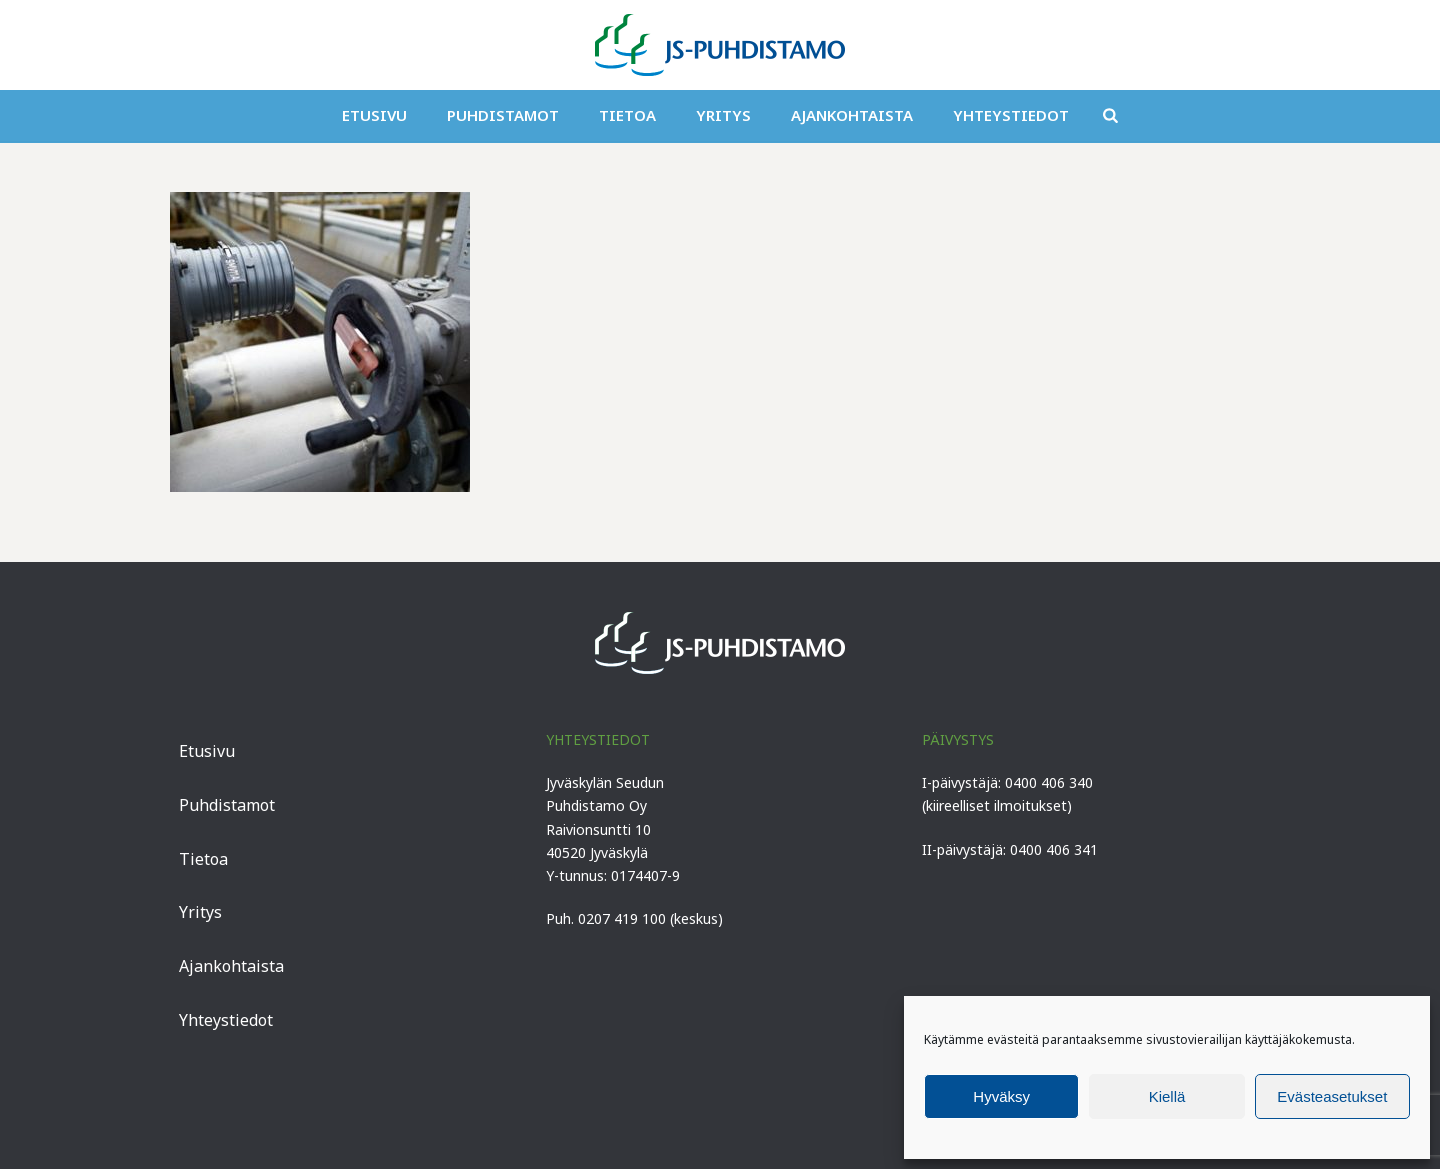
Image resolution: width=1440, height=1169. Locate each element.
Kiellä (1167, 1096)
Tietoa (627, 115)
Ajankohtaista (852, 115)
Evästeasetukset (1332, 1096)
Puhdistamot (503, 115)
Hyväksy (1001, 1096)
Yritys (723, 115)
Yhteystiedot (1011, 115)
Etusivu (374, 115)
